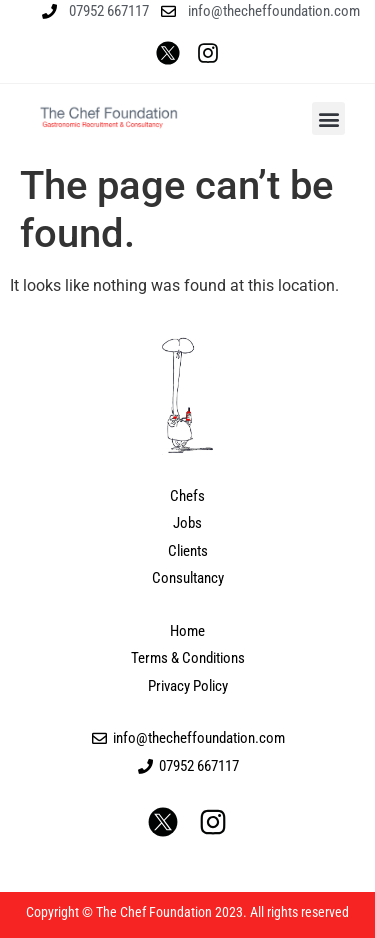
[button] (328, 118)
